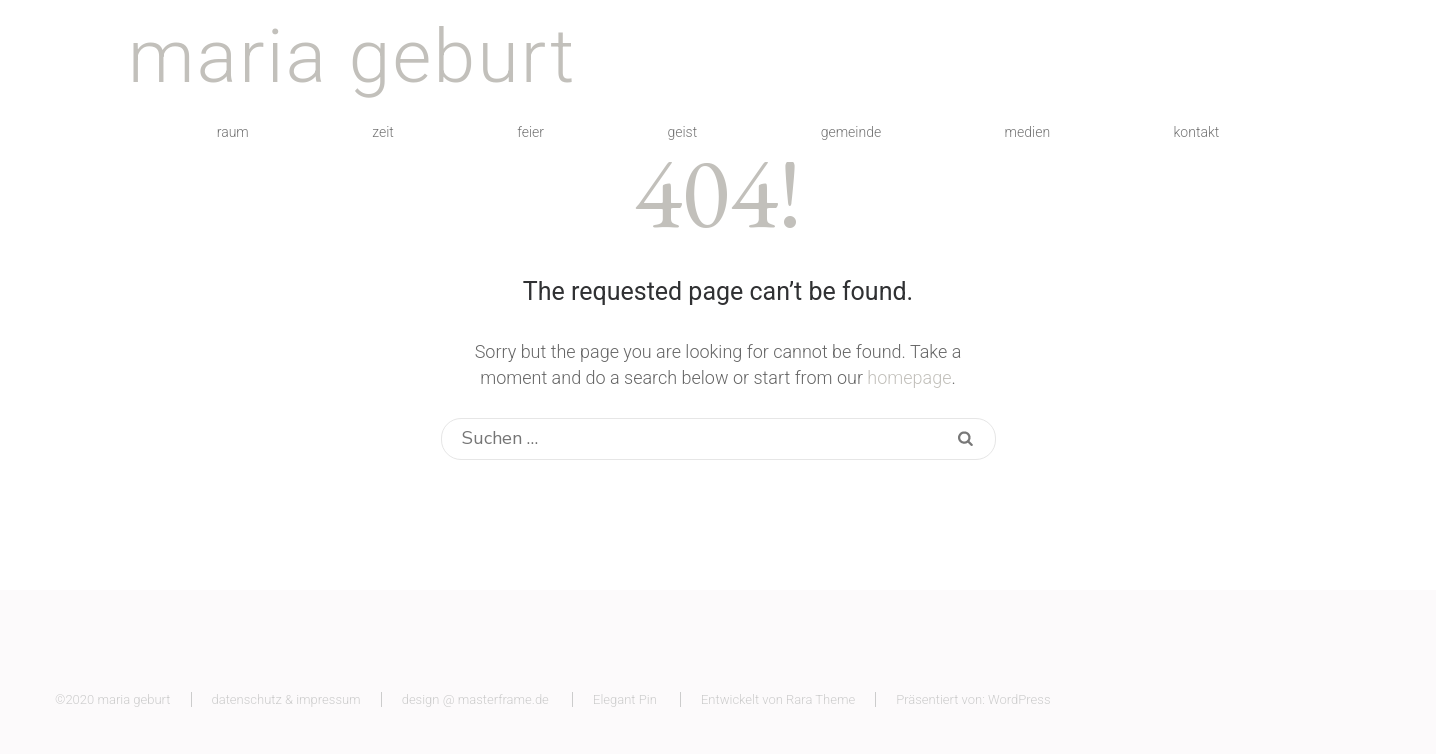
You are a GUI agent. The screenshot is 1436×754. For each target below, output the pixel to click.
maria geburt (352, 56)
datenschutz (247, 699)
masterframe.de (503, 699)
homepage (909, 377)
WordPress (1019, 699)
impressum (328, 699)
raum (233, 132)
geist (682, 132)
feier (530, 132)
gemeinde (851, 132)
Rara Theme (820, 699)
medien (1028, 132)
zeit (383, 132)
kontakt (1197, 132)
